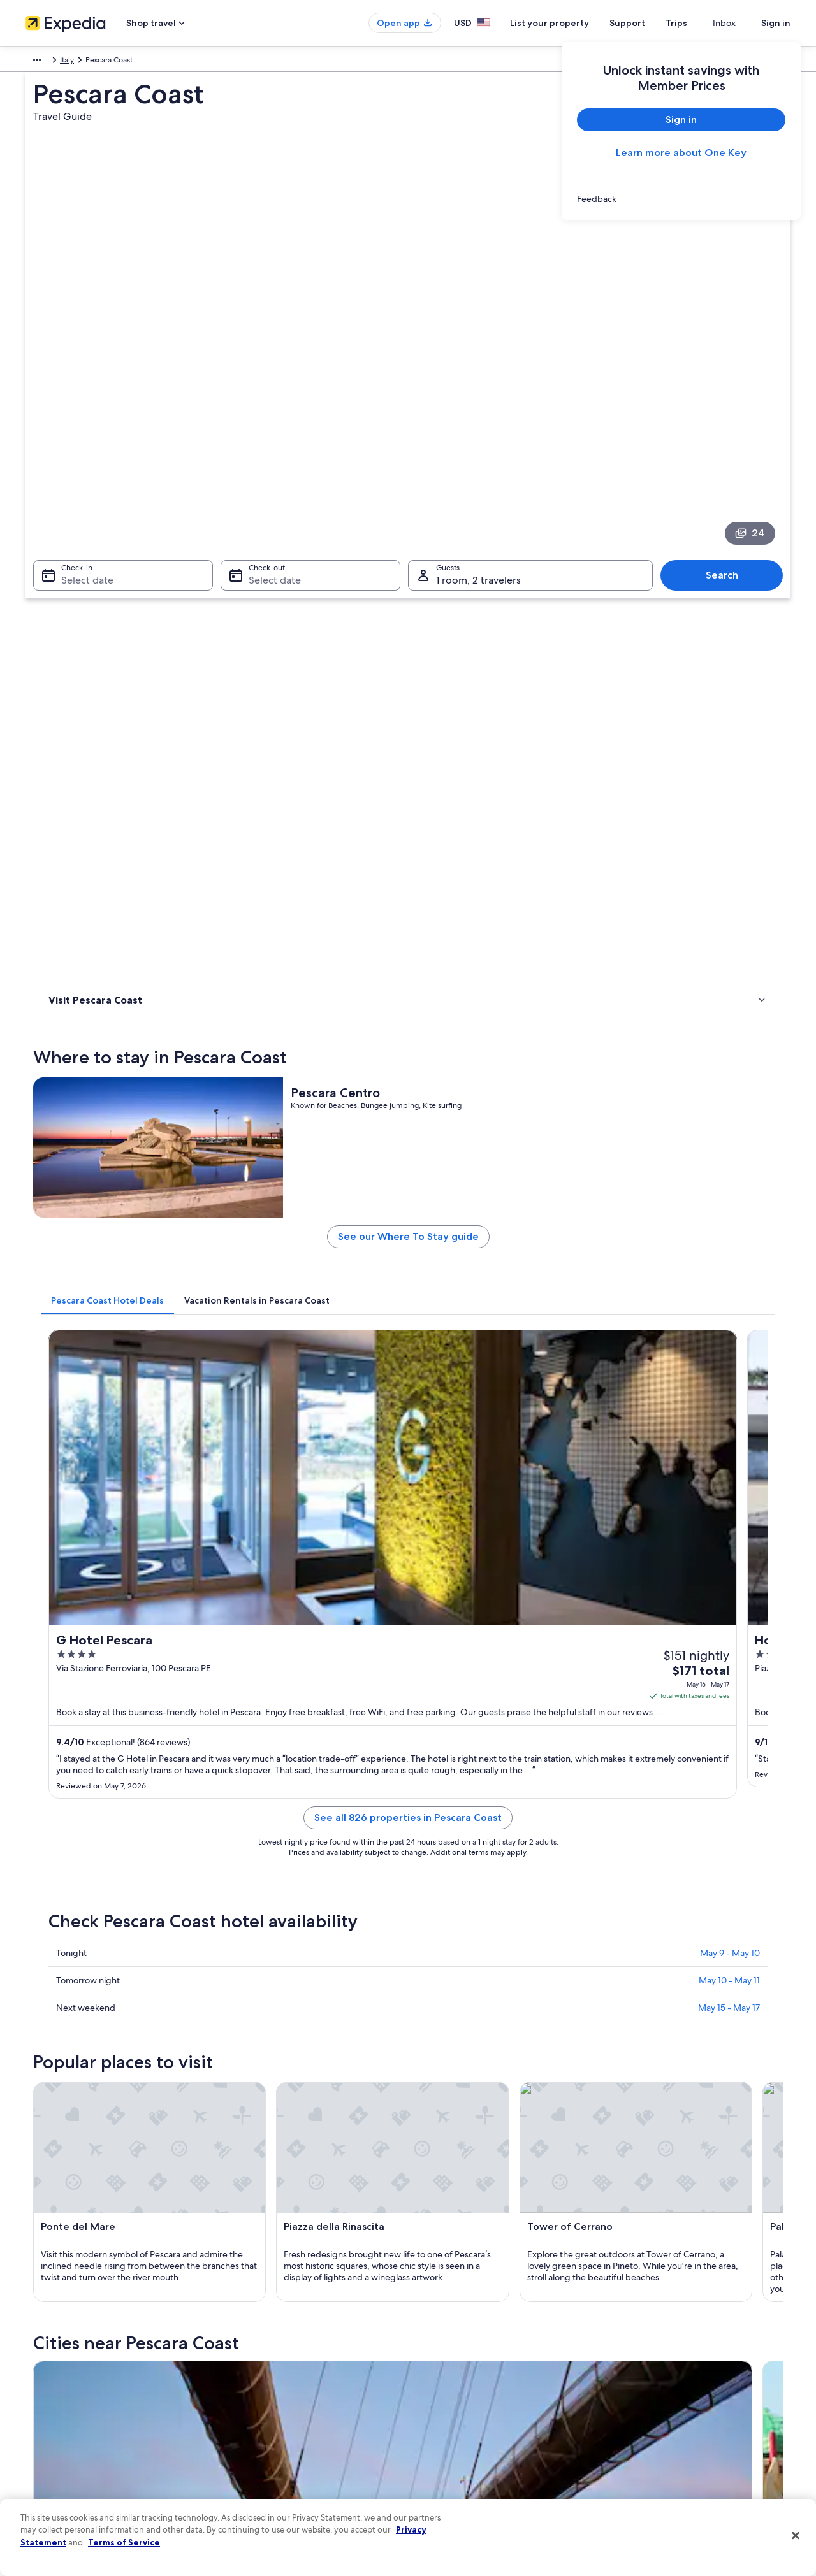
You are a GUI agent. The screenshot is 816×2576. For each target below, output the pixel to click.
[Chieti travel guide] (715, 1791)
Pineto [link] (242, 1933)
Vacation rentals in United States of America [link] (298, 2364)
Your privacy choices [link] (456, 2445)
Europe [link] (38, 62)
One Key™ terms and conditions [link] (476, 2384)
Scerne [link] (429, 2027)
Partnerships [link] (47, 2384)
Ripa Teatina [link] (627, 1980)
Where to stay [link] (76, 555)
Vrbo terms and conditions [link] (467, 2405)
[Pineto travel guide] (431, 1791)
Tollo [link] (238, 2027)
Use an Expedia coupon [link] (659, 2405)
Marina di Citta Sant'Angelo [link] (662, 2004)
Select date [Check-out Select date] (271, 401)
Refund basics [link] (642, 2384)
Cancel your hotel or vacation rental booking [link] (694, 2343)
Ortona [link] (57, 2004)
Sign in (775, 23)
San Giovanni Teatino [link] (462, 1980)
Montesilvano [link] (72, 1957)
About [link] (36, 2323)
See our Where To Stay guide (502, 667)
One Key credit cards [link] (259, 2486)
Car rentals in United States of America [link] (289, 2425)
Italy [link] (69, 62)
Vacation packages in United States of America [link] (303, 2384)
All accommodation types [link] (267, 2445)
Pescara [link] (58, 1933)
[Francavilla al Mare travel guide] (573, 1791)
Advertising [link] (45, 2445)
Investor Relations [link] (56, 2425)
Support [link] (632, 2323)
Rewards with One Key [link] (262, 2466)
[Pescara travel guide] (288, 1791)
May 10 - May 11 (729, 1203)
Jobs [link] (34, 2343)
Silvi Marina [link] (253, 1957)
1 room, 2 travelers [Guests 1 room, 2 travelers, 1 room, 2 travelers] (478, 401)
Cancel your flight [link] (648, 2364)
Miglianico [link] (65, 2027)
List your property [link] (56, 2364)
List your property (572, 23)
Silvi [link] (236, 1980)
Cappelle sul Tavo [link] (639, 2027)
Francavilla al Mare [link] (455, 1933)
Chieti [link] (613, 1933)
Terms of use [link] (442, 2364)
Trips (699, 23)
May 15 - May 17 (729, 1231)
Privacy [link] (433, 2323)
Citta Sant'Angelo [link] (453, 1957)
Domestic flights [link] (251, 2405)
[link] (681, 198)
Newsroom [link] (45, 2405)
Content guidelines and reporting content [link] (493, 2466)
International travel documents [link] (671, 2425)
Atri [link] (607, 1957)
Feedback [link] (43, 2486)
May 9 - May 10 (730, 1176)
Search (728, 397)
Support (650, 23)
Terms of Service (124, 2542)
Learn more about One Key (681, 153)
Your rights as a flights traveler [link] (669, 2445)
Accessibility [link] (442, 2425)
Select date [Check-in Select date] (80, 401)
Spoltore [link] (61, 1980)
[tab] (294, 726)
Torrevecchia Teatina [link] (460, 2004)
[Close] (796, 2536)
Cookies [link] (434, 2343)
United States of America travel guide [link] (288, 2323)
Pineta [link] (241, 2004)
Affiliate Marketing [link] (57, 2466)
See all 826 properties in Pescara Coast (501, 1056)
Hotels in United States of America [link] (282, 2343)
